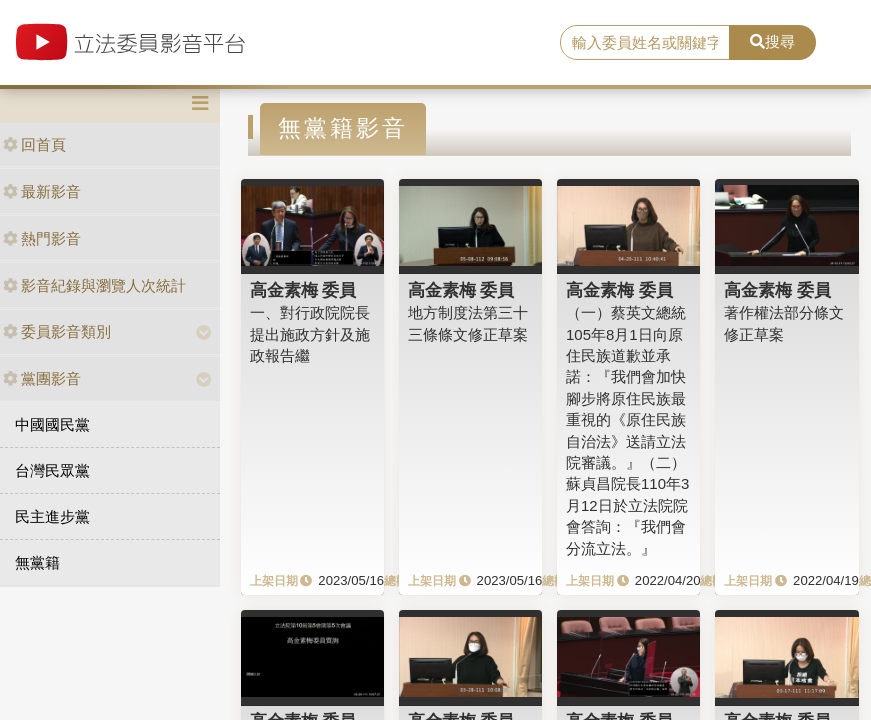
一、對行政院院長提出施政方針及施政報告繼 (310, 334)
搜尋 (772, 41)
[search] (645, 43)
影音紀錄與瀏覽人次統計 (94, 285)
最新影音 (42, 191)
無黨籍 (37, 562)
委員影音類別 (57, 331)
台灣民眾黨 (52, 470)
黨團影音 (42, 378)
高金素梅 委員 (303, 290)
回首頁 (34, 144)
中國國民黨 (52, 424)
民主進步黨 (52, 516)
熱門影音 (42, 238)
